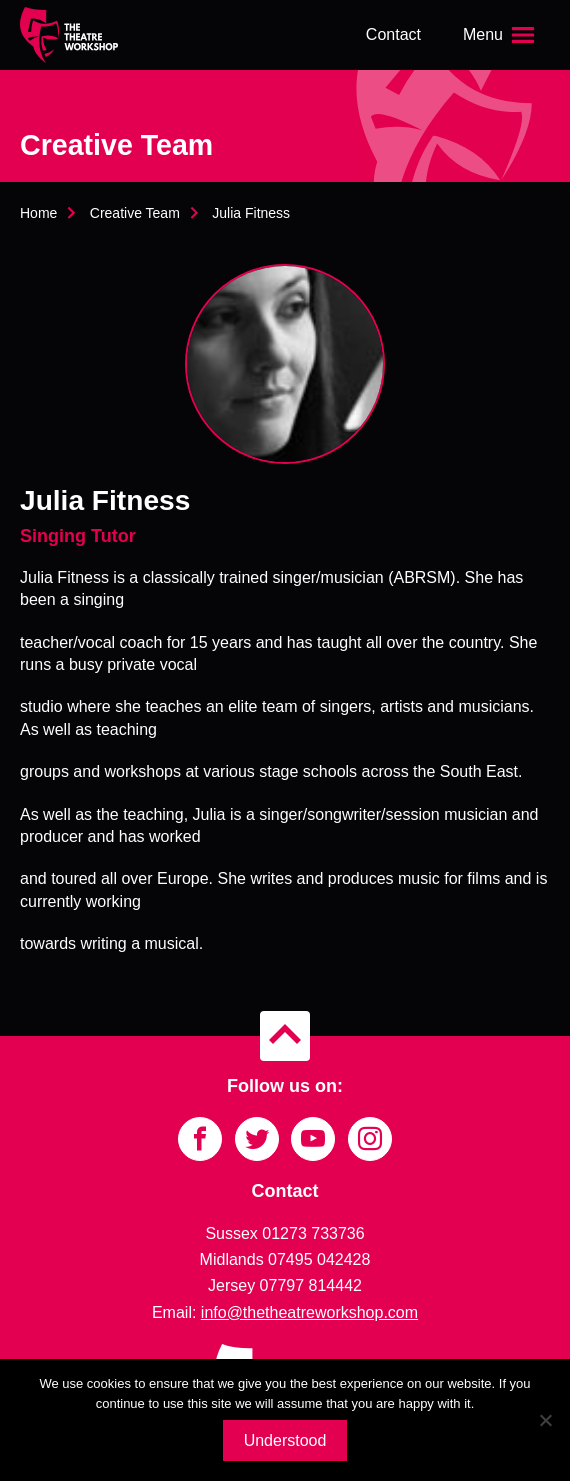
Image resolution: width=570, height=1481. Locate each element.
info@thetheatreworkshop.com (309, 1312)
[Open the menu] (501, 35)
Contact (393, 34)
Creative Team (135, 213)
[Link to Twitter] (257, 1139)
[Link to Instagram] (370, 1139)
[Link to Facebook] (200, 1139)
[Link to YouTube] (313, 1139)
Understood (285, 1440)
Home (38, 213)
